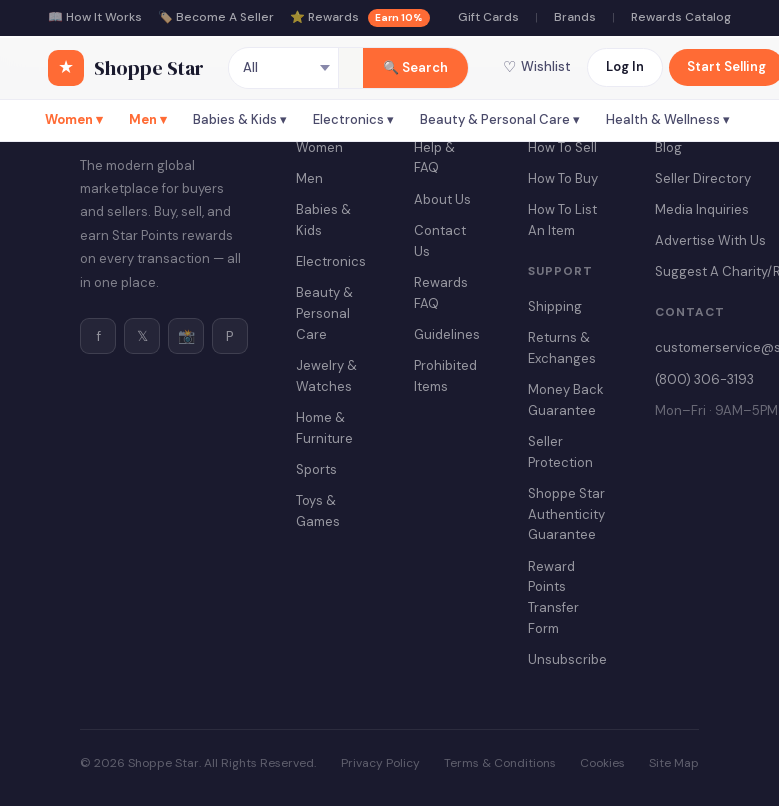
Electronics (331, 261)
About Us (442, 199)
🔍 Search (415, 67)
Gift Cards (488, 17)
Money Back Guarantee (566, 400)
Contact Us (440, 241)
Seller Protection (560, 452)
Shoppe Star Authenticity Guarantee (566, 514)
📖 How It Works (95, 17)
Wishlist (537, 67)
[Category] (284, 68)
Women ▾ (74, 119)
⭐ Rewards (360, 18)
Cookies (602, 763)
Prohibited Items (445, 376)
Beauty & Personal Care (324, 313)
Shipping (555, 306)
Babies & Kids (323, 220)
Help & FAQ (434, 158)
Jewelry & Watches (326, 376)
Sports (316, 469)
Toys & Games (318, 511)
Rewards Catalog (681, 17)
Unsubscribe (567, 659)
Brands (575, 17)
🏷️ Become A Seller (216, 17)
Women (319, 147)
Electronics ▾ (353, 119)
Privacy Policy (380, 763)
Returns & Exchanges (562, 348)
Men (309, 178)
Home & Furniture (324, 428)
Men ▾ (148, 119)
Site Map (674, 763)
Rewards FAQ (441, 293)
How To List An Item (562, 220)
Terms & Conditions (500, 763)
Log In (625, 66)
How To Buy (563, 178)
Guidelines (447, 334)
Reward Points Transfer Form (553, 597)
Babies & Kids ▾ (240, 119)
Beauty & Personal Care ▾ (500, 119)
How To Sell (562, 147)
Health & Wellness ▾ (668, 119)
